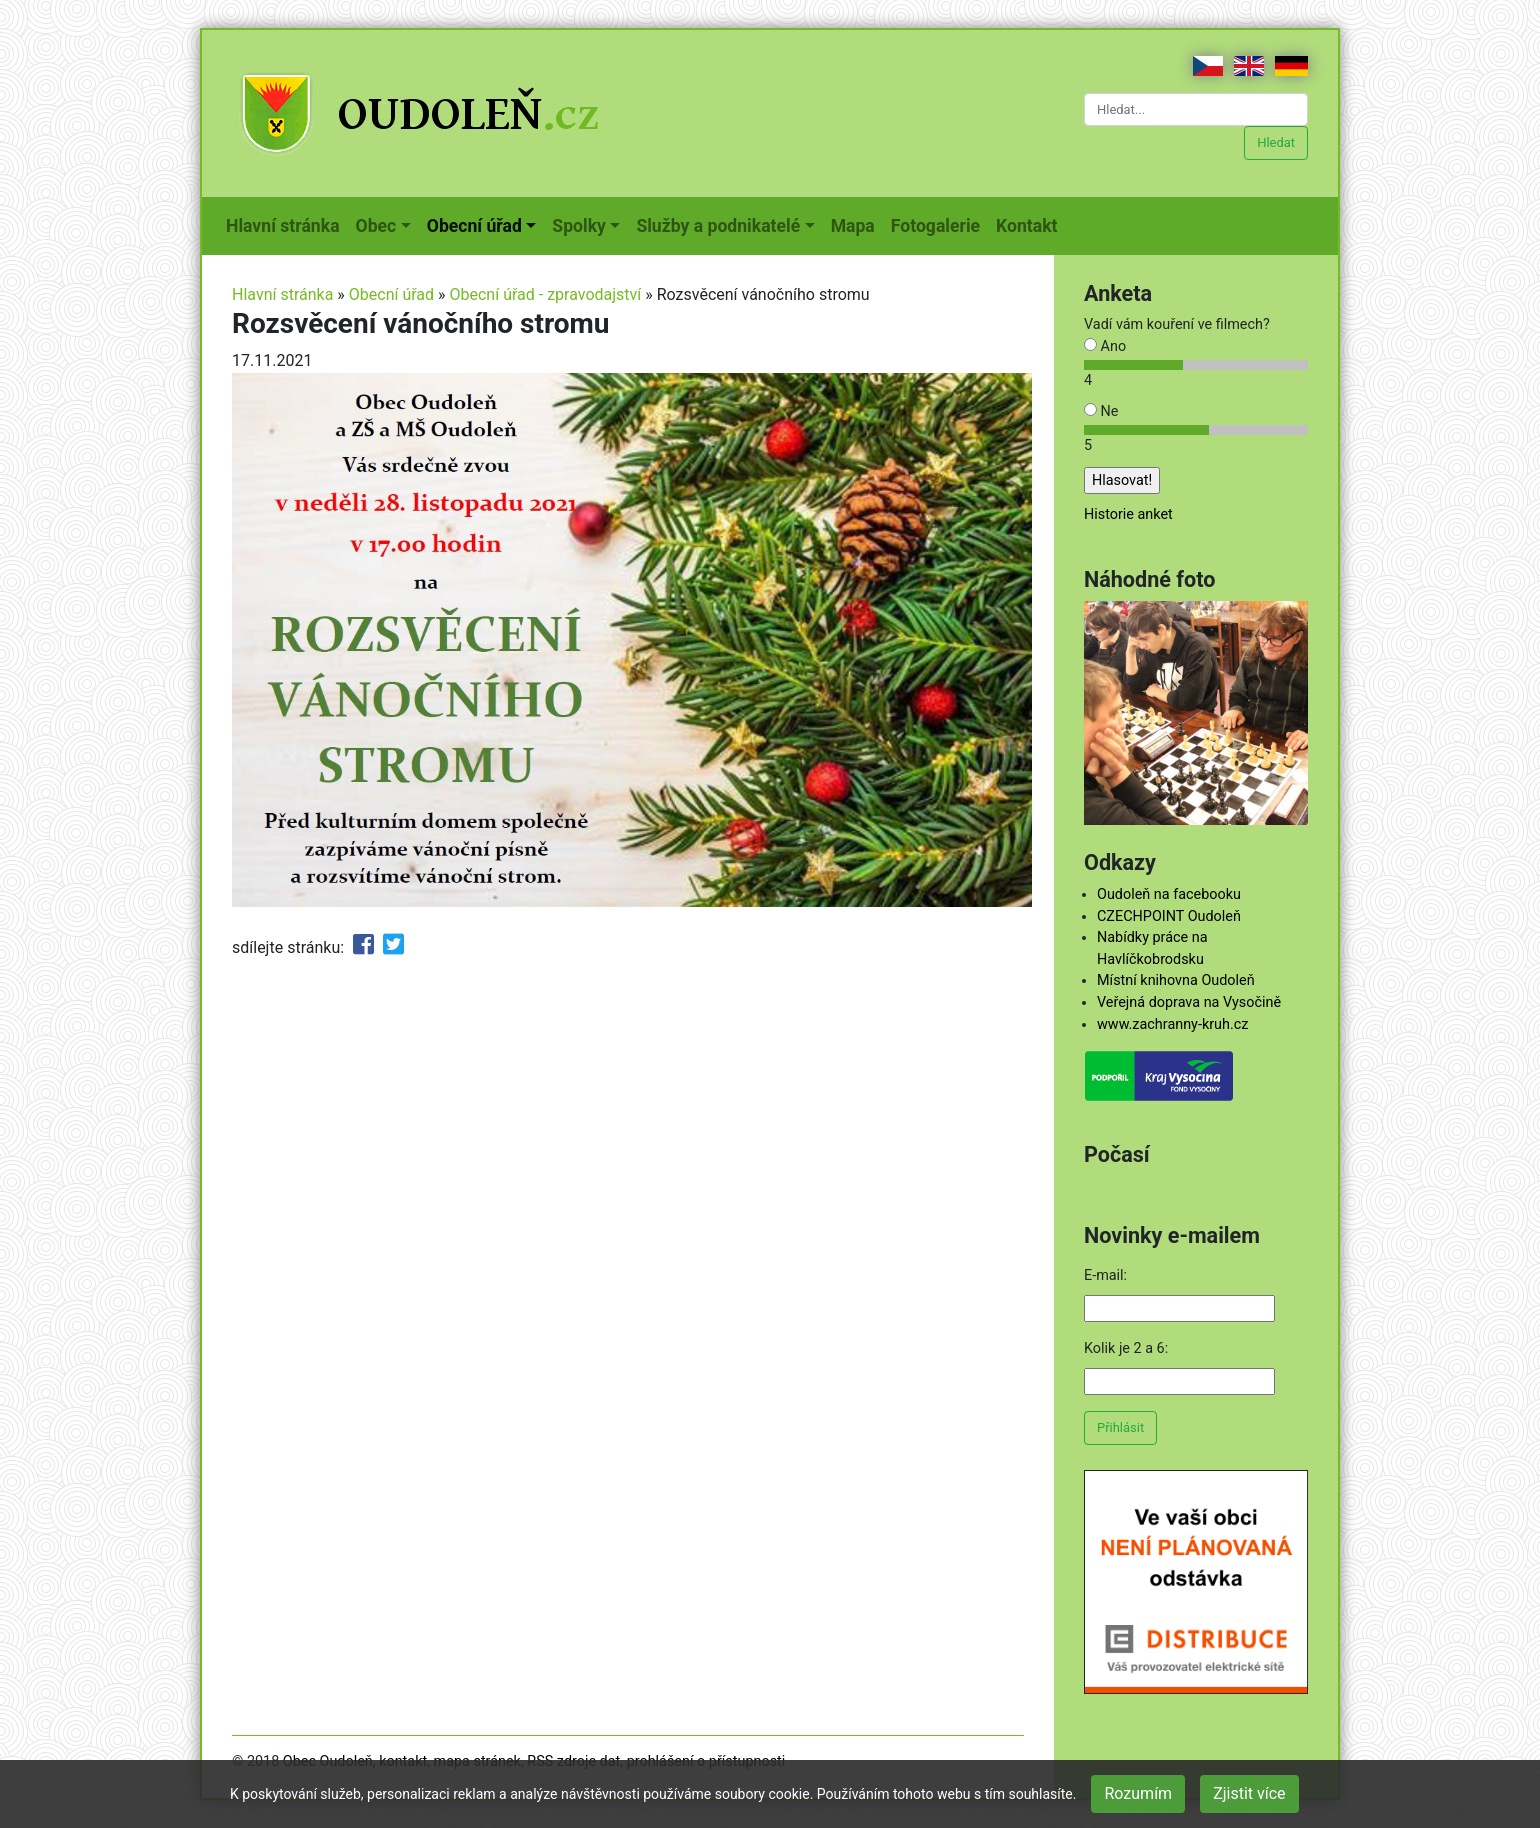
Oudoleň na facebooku (1169, 894)
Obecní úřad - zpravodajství (546, 294)
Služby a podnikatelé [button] (718, 226)
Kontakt (1030, 224)
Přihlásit (1120, 1427)
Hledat (1276, 142)
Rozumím (1138, 1793)
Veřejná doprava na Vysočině (1189, 1002)
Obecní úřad (391, 294)
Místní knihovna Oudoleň (1176, 980)
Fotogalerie (939, 224)
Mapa (857, 224)
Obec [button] (376, 226)
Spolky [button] (579, 226)
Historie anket (1128, 514)
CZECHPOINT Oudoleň (1169, 916)
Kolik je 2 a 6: (1126, 1348)
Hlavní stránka (287, 224)
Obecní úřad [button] (474, 226)
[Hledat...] (1196, 109)
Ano (1105, 346)
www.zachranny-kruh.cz (1172, 1024)
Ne (1101, 411)
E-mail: (1105, 1275)
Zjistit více (1249, 1793)
